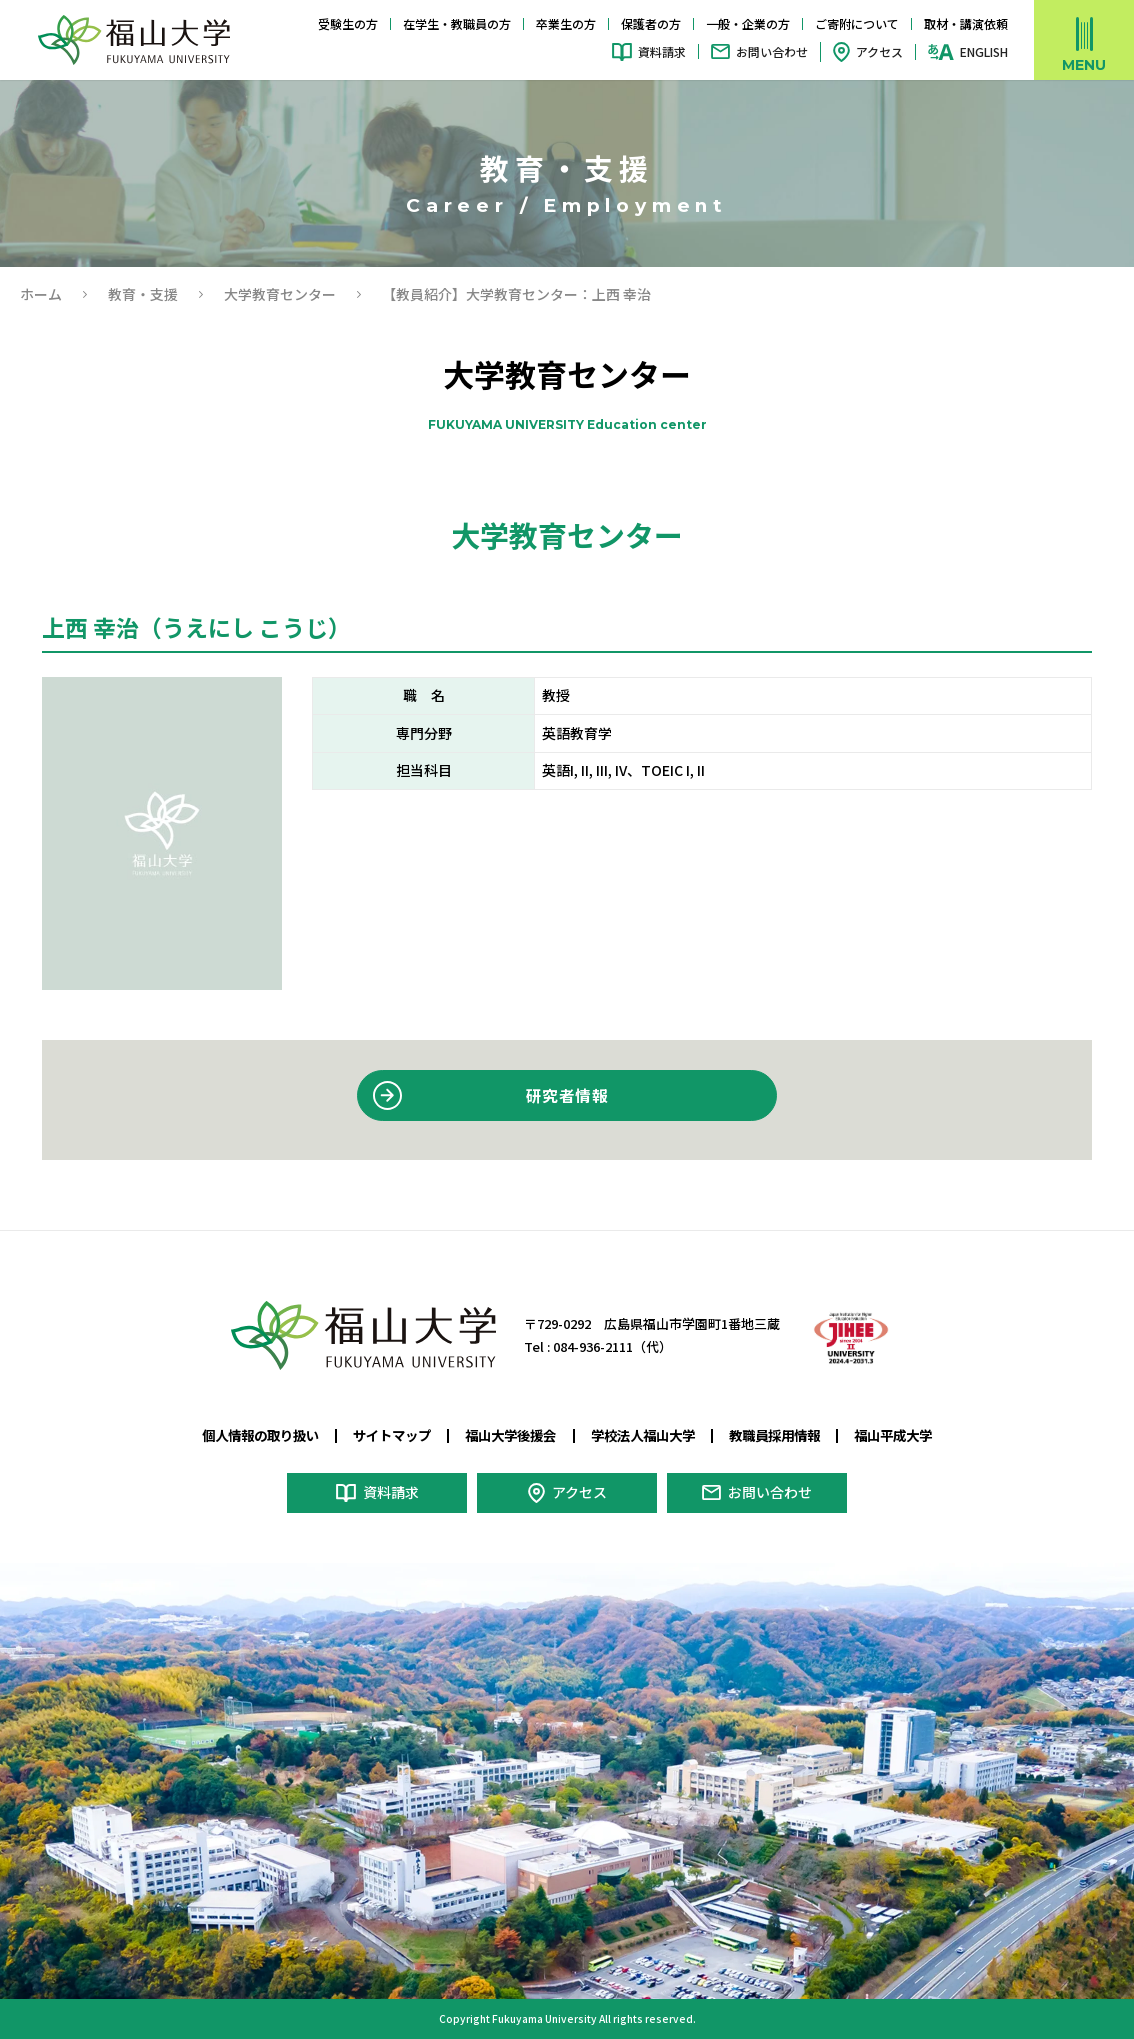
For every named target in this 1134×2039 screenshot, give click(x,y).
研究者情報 (567, 1095)
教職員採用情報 (774, 1435)
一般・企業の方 (748, 23)
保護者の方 (651, 23)
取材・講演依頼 (966, 23)
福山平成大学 (893, 1435)
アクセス (879, 51)
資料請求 (662, 51)
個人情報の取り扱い (260, 1435)
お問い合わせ (772, 51)
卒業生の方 (566, 23)
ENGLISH (984, 52)
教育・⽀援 (143, 294)
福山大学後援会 (510, 1435)
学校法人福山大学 (643, 1435)
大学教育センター (280, 294)
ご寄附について (857, 23)
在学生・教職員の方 (457, 23)
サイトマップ (392, 1435)
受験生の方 (348, 23)
